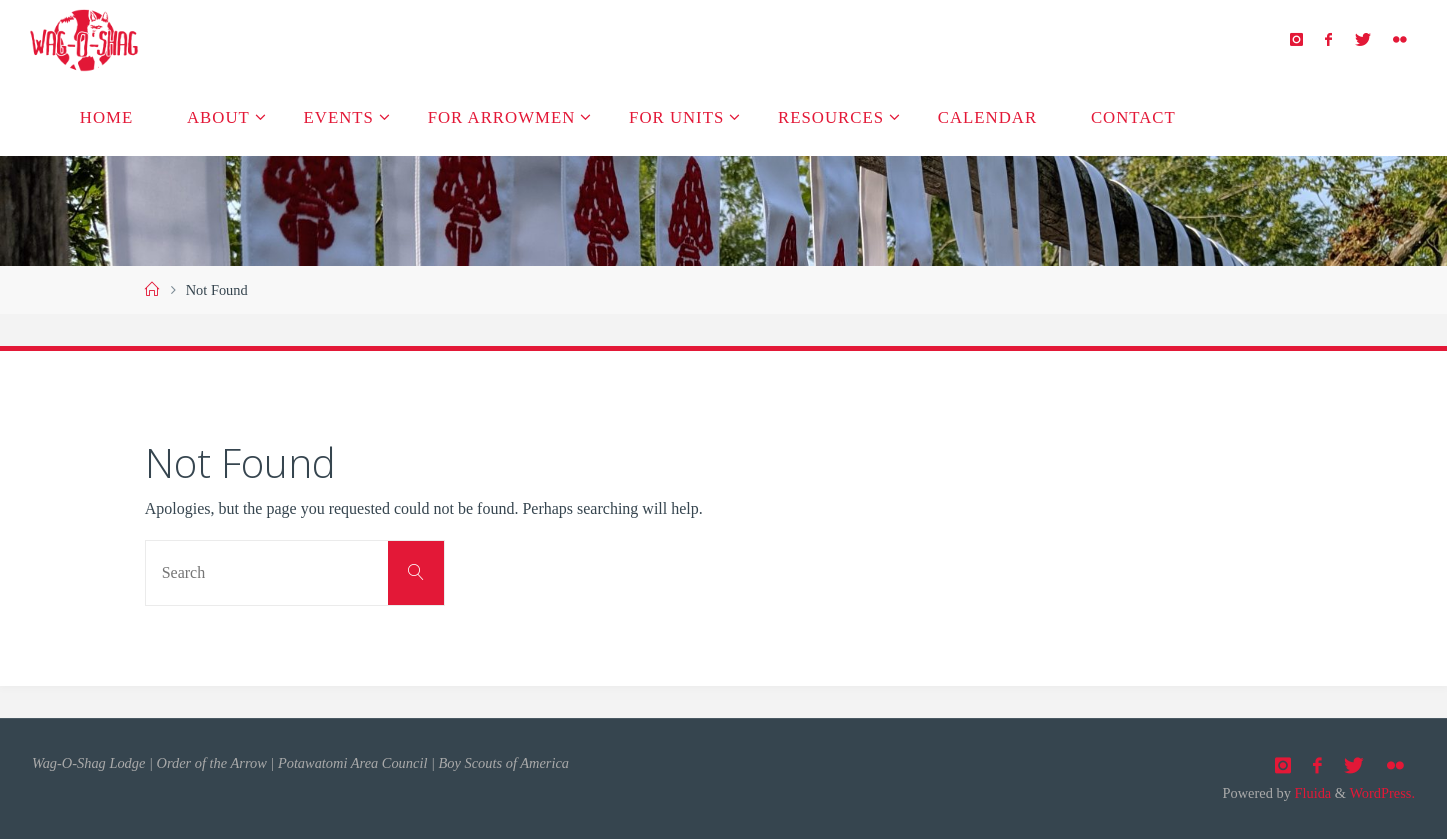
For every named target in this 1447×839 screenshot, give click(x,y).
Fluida (1311, 793)
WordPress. (1382, 793)
